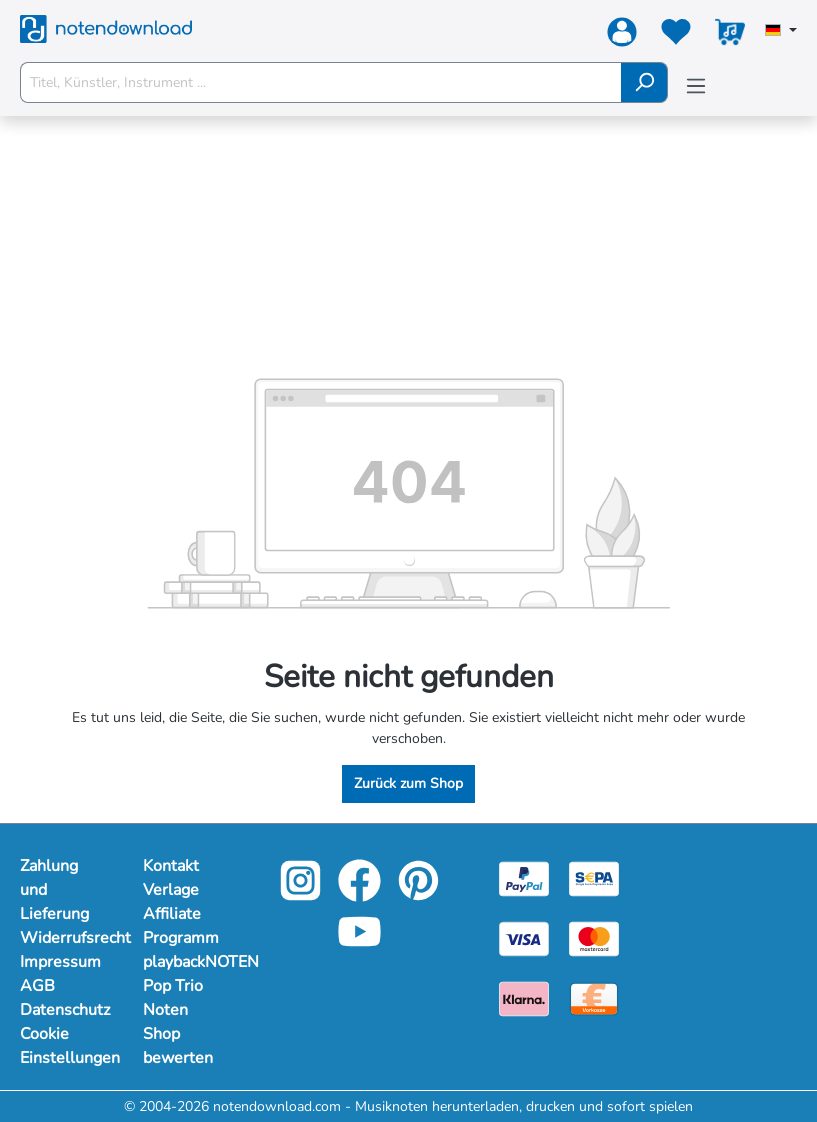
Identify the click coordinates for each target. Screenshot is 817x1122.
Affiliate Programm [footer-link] (181, 926)
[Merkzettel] (676, 36)
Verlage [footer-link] (171, 890)
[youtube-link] (359, 945)
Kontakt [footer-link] (171, 866)
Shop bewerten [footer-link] (178, 1046)
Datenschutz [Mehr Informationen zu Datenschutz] (61, 1010)
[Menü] (696, 86)
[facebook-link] (361, 894)
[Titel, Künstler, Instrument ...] (321, 82)
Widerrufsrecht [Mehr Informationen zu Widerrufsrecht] (61, 938)
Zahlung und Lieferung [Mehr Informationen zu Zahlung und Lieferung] (54, 890)
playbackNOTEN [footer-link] (184, 962)
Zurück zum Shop (408, 783)
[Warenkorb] (730, 36)
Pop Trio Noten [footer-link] (173, 998)
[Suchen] (644, 82)
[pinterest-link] (418, 894)
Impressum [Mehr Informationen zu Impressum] (60, 962)
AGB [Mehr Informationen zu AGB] (37, 986)
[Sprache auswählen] (781, 32)
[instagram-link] (302, 894)
